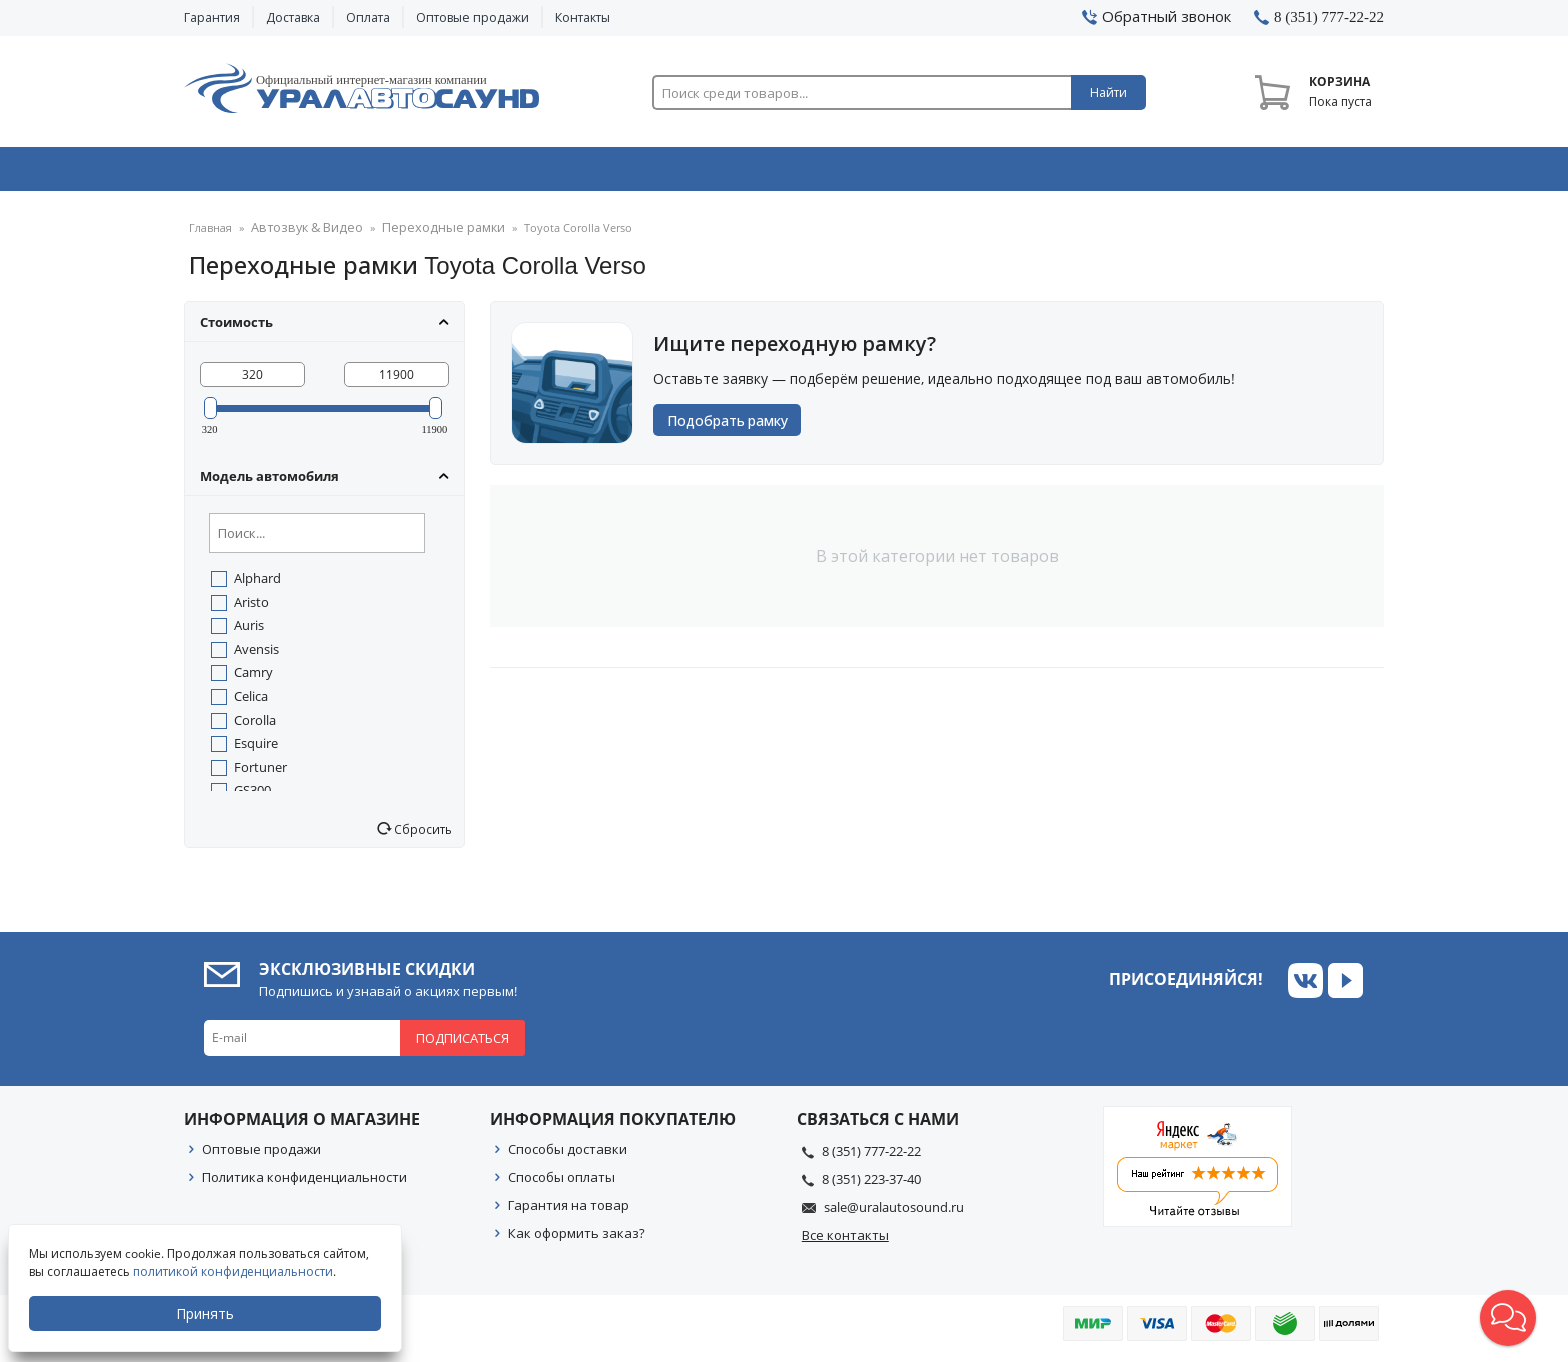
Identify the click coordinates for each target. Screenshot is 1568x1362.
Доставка (293, 17)
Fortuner (260, 773)
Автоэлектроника (790, 173)
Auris (249, 631)
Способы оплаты (561, 1183)
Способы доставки (567, 1155)
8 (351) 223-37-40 (871, 1185)
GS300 (252, 796)
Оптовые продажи (472, 17)
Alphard (257, 584)
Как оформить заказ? (576, 1239)
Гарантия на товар (568, 1211)
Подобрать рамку (734, 426)
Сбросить (421, 835)
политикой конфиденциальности (235, 1271)
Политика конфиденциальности (304, 1183)
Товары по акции (1271, 173)
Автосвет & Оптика (1032, 173)
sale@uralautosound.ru (894, 1213)
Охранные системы (546, 173)
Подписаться (462, 1044)
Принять (207, 1313)
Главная (210, 234)
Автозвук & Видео (301, 173)
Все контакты (845, 1241)
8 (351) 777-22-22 (871, 1157)
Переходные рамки (420, 234)
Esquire (256, 749)
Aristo (251, 608)
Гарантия (212, 17)
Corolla (255, 726)
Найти (1108, 92)
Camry (253, 678)
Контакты (582, 17)
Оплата (368, 17)
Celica (251, 702)
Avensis (256, 655)
